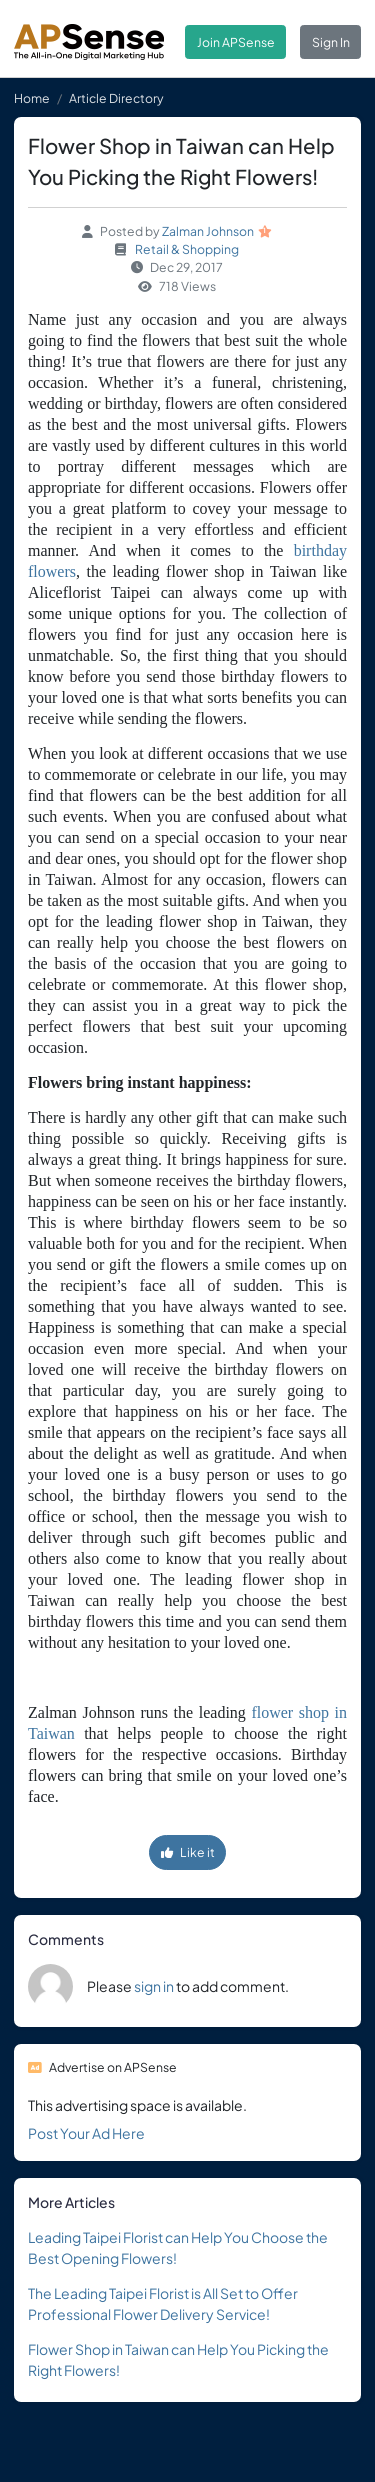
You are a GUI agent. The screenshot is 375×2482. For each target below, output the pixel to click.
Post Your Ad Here (86, 2133)
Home (32, 98)
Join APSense (236, 42)
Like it (188, 1852)
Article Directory (116, 98)
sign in (154, 1986)
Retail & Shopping (187, 249)
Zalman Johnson (208, 231)
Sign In (331, 42)
